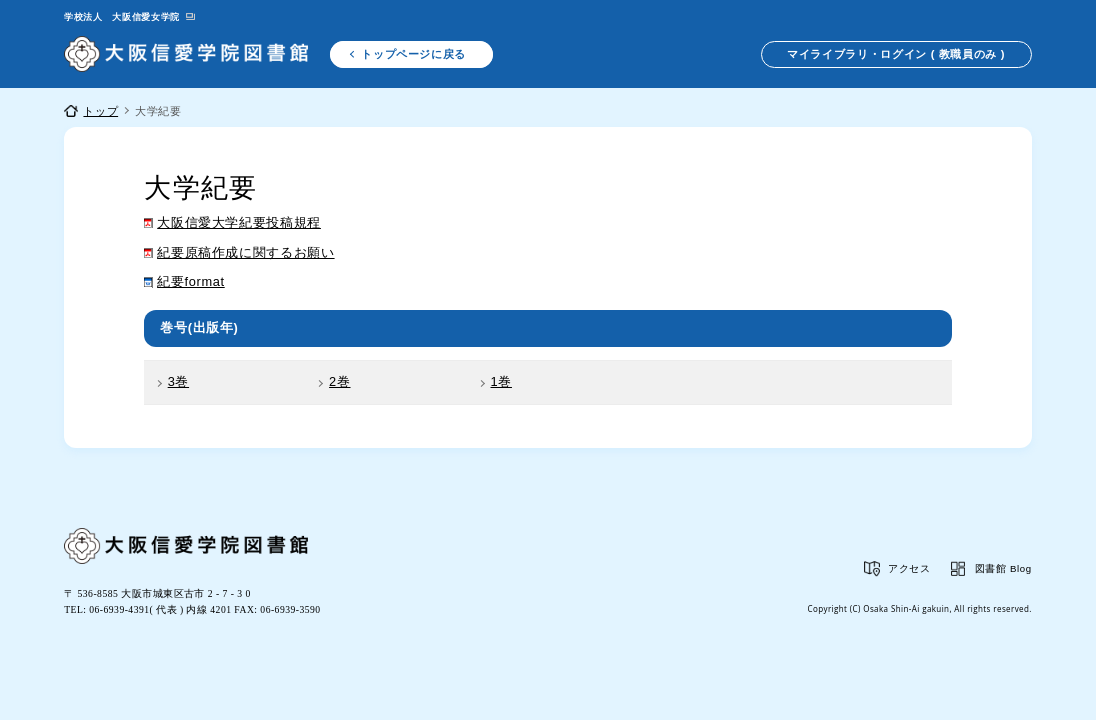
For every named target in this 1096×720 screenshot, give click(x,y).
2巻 (339, 381)
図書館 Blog (1003, 568)
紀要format (190, 281)
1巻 (501, 381)
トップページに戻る (413, 54)
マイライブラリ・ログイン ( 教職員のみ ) (896, 54)
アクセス (909, 568)
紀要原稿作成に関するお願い (245, 252)
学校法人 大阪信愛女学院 (122, 17)
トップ (100, 111)
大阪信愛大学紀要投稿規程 (239, 222)
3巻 (178, 381)
